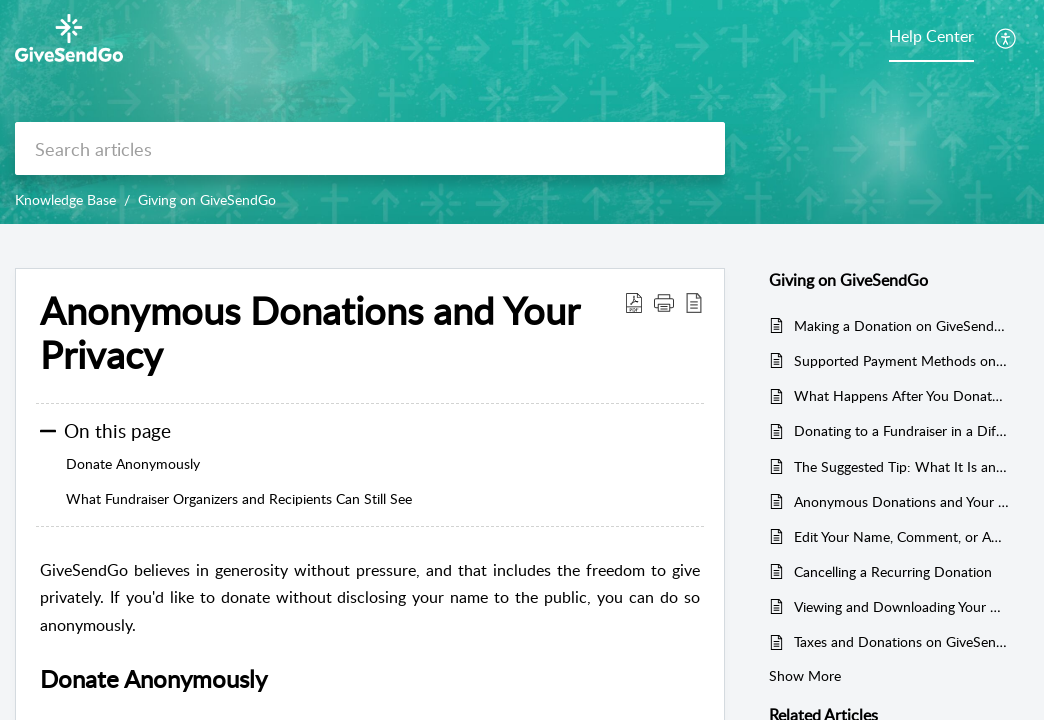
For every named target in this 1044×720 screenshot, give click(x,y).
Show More (805, 675)
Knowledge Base (65, 199)
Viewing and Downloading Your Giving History (901, 606)
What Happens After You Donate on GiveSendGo (901, 395)
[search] (370, 148)
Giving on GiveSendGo (207, 199)
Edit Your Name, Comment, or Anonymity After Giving (901, 536)
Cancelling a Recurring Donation (893, 571)
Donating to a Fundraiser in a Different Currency (901, 430)
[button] (1006, 38)
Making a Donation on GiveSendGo (901, 325)
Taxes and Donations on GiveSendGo (901, 641)
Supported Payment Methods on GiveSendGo (901, 360)
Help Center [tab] (931, 36)
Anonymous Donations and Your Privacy (901, 501)
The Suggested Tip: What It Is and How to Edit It (901, 466)
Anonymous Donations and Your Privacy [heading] (309, 333)
